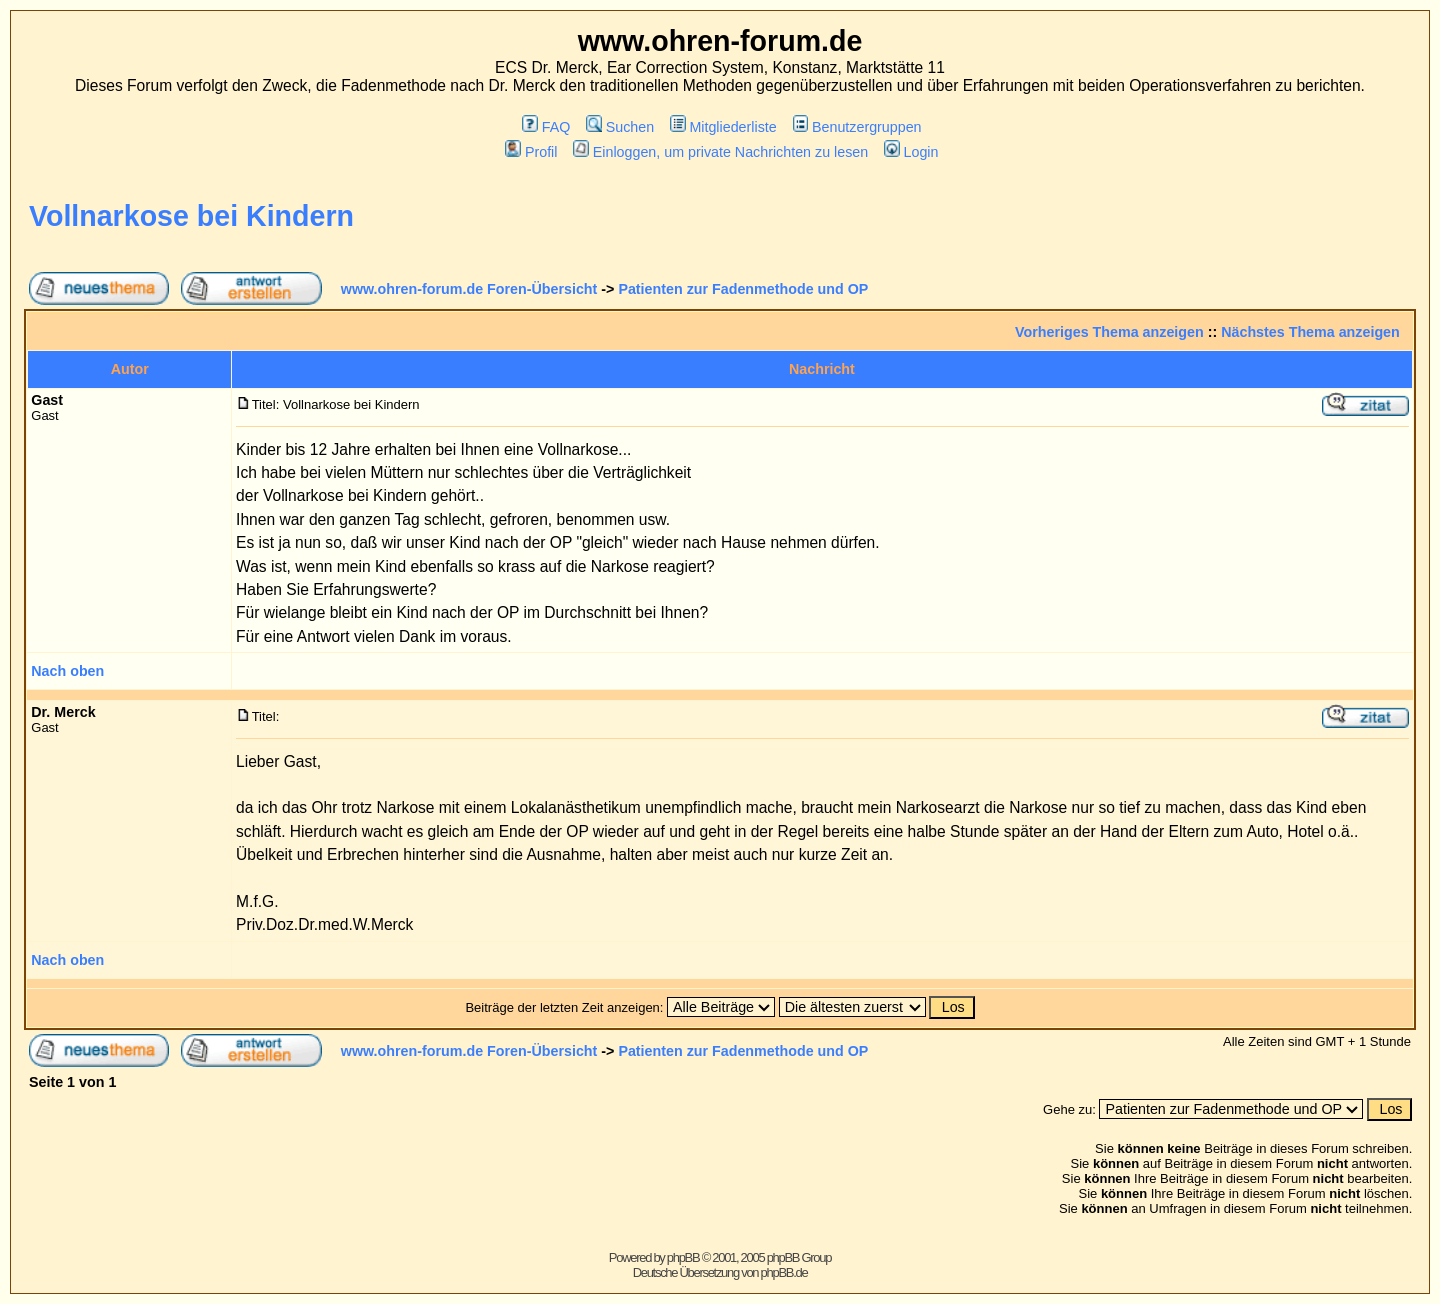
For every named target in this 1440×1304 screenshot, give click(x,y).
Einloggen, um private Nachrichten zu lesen (720, 152)
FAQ (546, 127)
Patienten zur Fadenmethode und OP (743, 289)
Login (911, 152)
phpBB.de (784, 1272)
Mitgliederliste (723, 127)
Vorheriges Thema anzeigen (1109, 332)
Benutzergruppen (857, 127)
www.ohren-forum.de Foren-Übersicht (469, 289)
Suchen (620, 127)
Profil (531, 152)
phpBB (683, 1257)
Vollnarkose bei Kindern (191, 216)
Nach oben (67, 671)
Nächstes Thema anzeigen (1310, 332)
